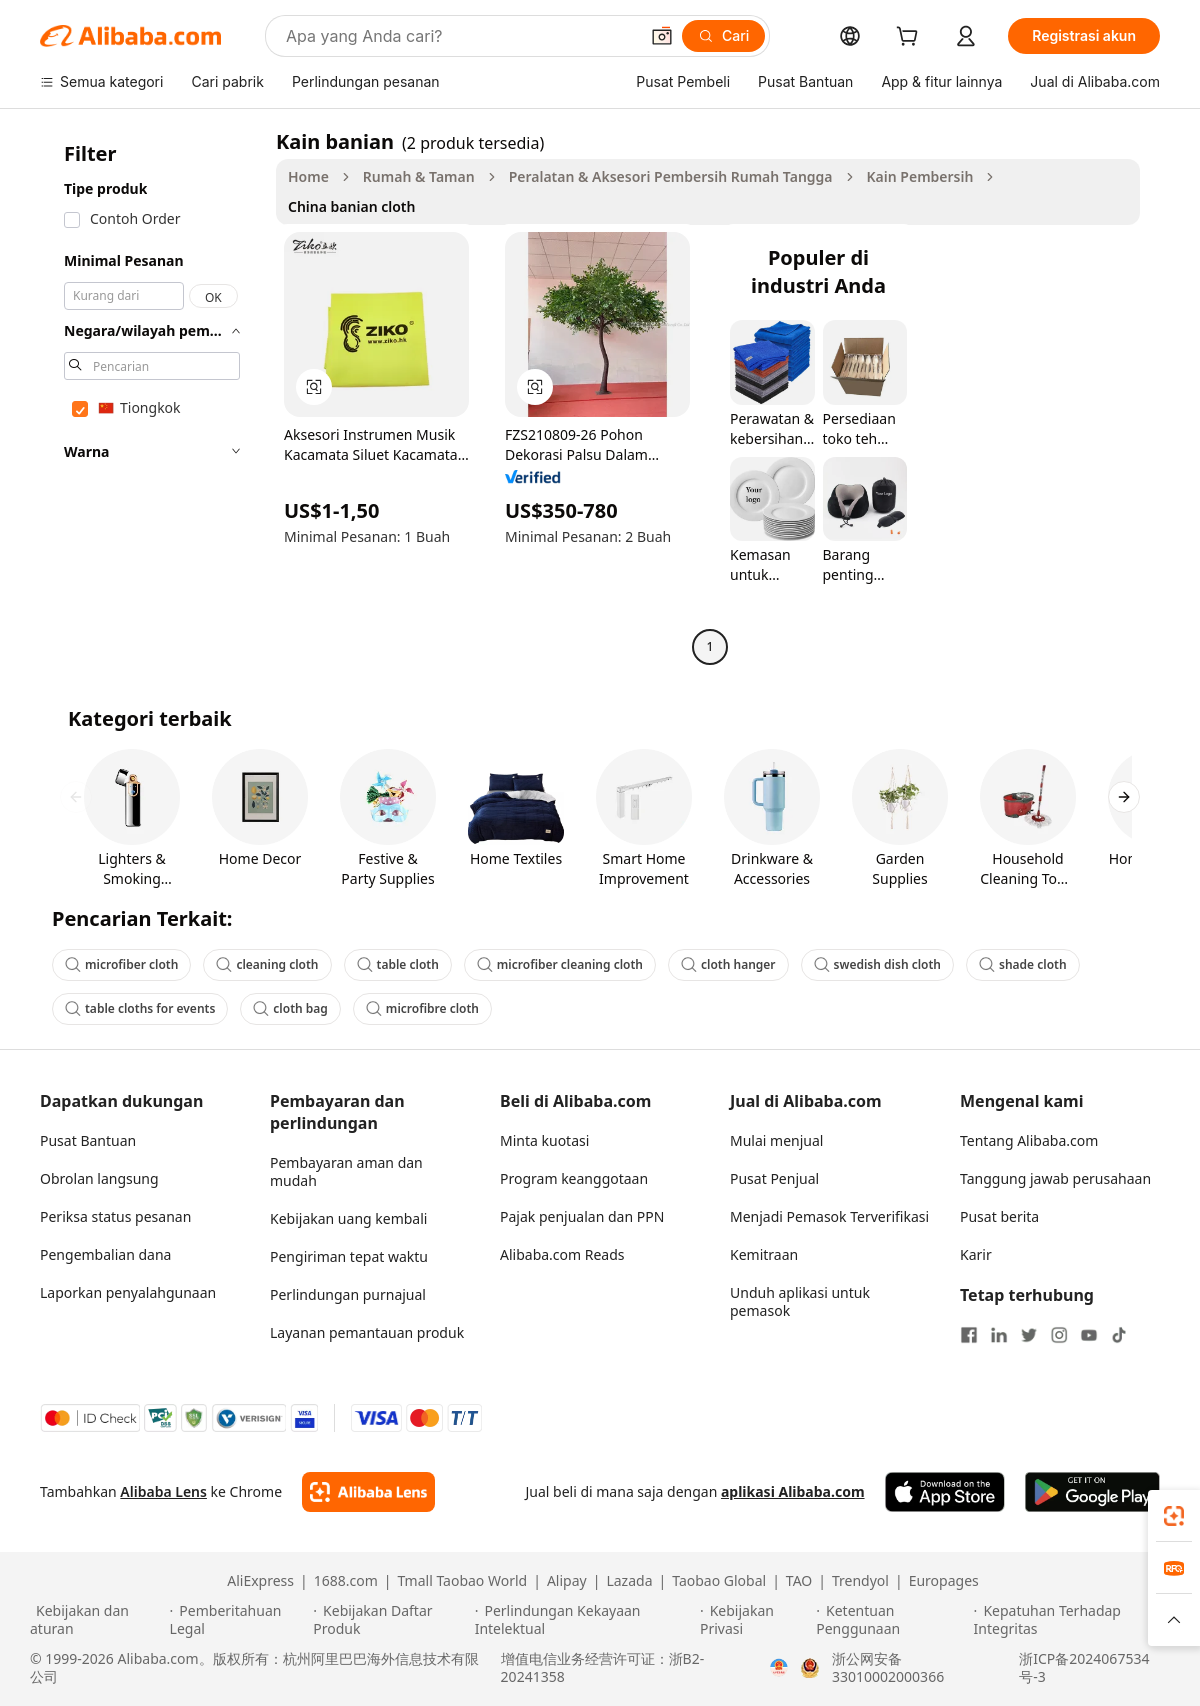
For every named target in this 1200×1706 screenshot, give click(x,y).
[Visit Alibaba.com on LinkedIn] (999, 1335)
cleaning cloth (267, 964)
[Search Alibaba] (460, 36)
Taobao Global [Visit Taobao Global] (719, 1581)
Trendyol (860, 1581)
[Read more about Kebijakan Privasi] (755, 1620)
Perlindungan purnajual (348, 1294)
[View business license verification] (779, 1668)
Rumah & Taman (419, 176)
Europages (944, 1581)
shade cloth (1023, 964)
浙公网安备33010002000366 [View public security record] (888, 1668)
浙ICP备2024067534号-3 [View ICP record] (1084, 1668)
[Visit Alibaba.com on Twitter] (1029, 1335)
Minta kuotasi (544, 1140)
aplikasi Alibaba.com (793, 1491)
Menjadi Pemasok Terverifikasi (829, 1216)
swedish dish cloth (877, 964)
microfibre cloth (422, 1008)
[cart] (911, 38)
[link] (1174, 1516)
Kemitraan (764, 1254)
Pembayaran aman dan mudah (346, 1171)
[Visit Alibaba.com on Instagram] (1059, 1335)
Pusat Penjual (774, 1178)
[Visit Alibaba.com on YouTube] (1089, 1335)
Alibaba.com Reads (562, 1254)
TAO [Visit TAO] (799, 1581)
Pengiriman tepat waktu (349, 1256)
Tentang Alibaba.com (1029, 1140)
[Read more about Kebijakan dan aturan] (97, 1620)
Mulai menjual (776, 1140)
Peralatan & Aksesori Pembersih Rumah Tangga (671, 176)
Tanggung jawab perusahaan (1055, 1178)
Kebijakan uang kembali (348, 1218)
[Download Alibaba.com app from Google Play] (1092, 1492)
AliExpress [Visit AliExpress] (260, 1581)
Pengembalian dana (105, 1254)
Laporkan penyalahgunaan (128, 1292)
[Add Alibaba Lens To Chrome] (368, 1492)
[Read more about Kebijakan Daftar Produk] (390, 1620)
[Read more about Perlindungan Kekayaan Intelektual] (584, 1620)
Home (308, 176)
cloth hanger (728, 964)
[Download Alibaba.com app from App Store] (945, 1492)
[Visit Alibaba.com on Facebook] (969, 1335)
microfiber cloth (121, 964)
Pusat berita (999, 1216)
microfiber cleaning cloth (560, 964)
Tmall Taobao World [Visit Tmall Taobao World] (463, 1581)
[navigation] (152, 396)
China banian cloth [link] (351, 206)
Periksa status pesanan (115, 1216)
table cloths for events (140, 1008)
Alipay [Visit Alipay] (567, 1581)
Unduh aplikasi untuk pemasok (800, 1301)
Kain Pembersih (920, 176)
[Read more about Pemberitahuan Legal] (239, 1620)
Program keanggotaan (574, 1178)
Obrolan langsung (99, 1178)
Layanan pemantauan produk (367, 1332)
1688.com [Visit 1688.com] (346, 1581)
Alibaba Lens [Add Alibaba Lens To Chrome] (163, 1491)
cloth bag (290, 1008)
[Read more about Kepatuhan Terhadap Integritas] (1072, 1620)
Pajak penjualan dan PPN (582, 1216)
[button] (662, 36)
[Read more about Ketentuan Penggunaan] (891, 1620)
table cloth (398, 964)
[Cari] (723, 36)
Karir (976, 1254)
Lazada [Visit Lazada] (629, 1581)
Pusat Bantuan (88, 1140)
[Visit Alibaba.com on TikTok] (1119, 1335)
